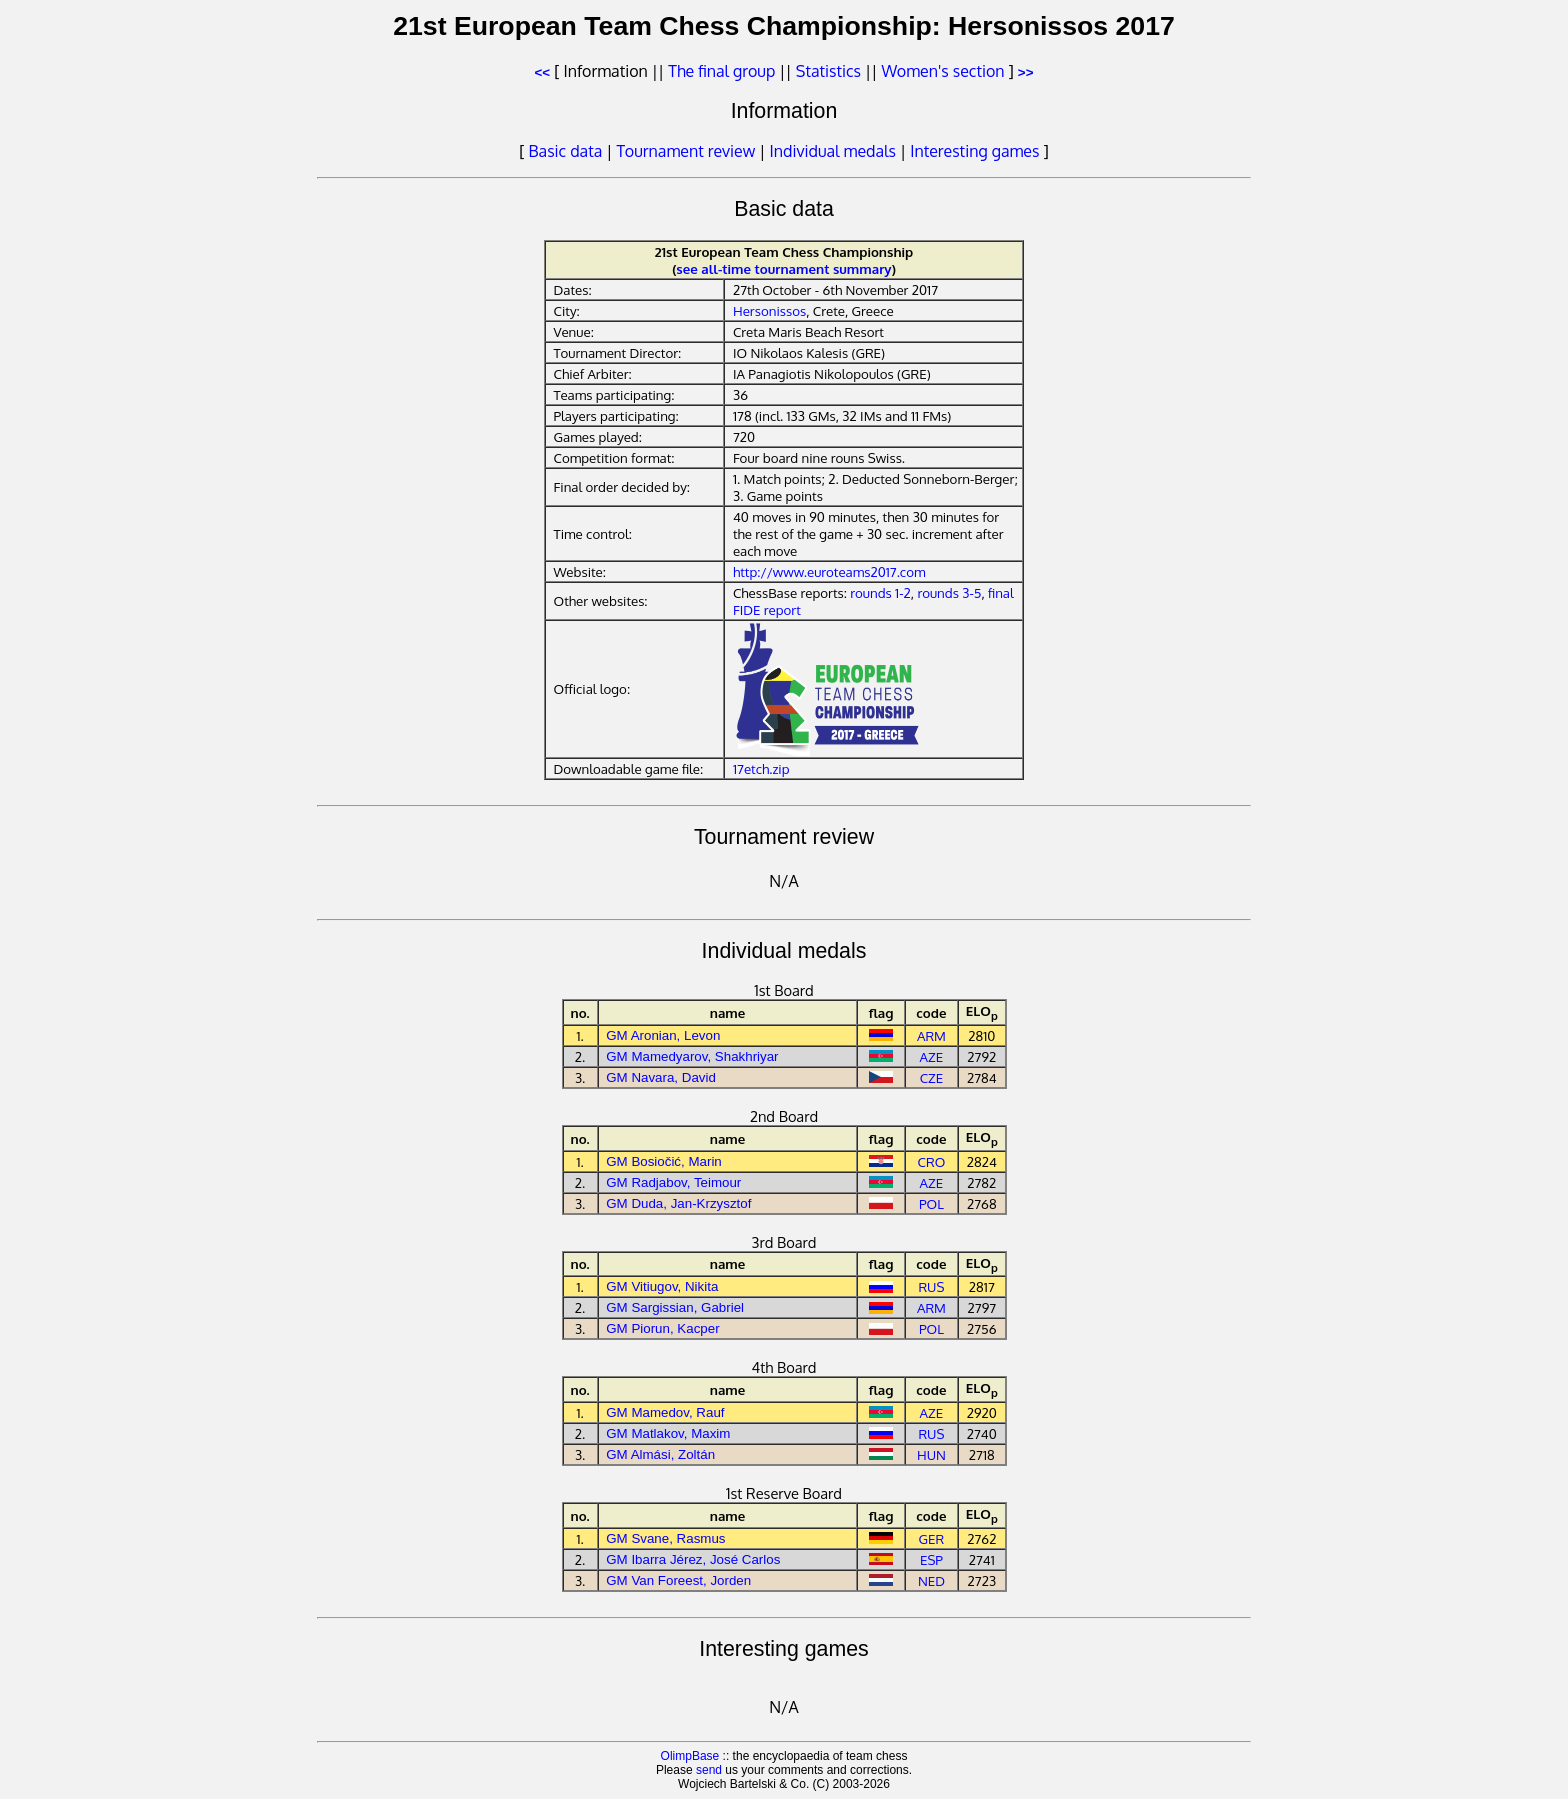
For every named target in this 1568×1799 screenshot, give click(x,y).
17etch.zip (761, 768)
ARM (931, 1035)
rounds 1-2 (880, 592)
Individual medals (833, 151)
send (709, 1770)
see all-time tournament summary (783, 268)
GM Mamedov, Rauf (665, 1412)
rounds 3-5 (949, 592)
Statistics (828, 71)
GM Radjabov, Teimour (673, 1182)
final (1001, 592)
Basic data (566, 151)
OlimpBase (690, 1756)
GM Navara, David (661, 1077)
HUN (931, 1454)
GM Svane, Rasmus (665, 1538)
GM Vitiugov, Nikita (662, 1286)
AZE (932, 1056)
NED (931, 1580)
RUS (931, 1286)
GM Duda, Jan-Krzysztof (678, 1203)
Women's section (942, 71)
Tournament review (686, 151)
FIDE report (767, 609)
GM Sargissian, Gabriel (675, 1307)
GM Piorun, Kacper (662, 1328)
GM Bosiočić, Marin (664, 1161)
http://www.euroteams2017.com (829, 571)
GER (932, 1538)
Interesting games (974, 151)
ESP (931, 1559)
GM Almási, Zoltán (660, 1454)
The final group (721, 71)
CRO (932, 1161)
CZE (932, 1077)
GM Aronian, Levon (663, 1035)
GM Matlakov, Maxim (668, 1433)
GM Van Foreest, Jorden (678, 1580)
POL (931, 1203)
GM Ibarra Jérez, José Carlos (693, 1559)
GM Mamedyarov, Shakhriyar (692, 1056)
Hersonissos (769, 310)
